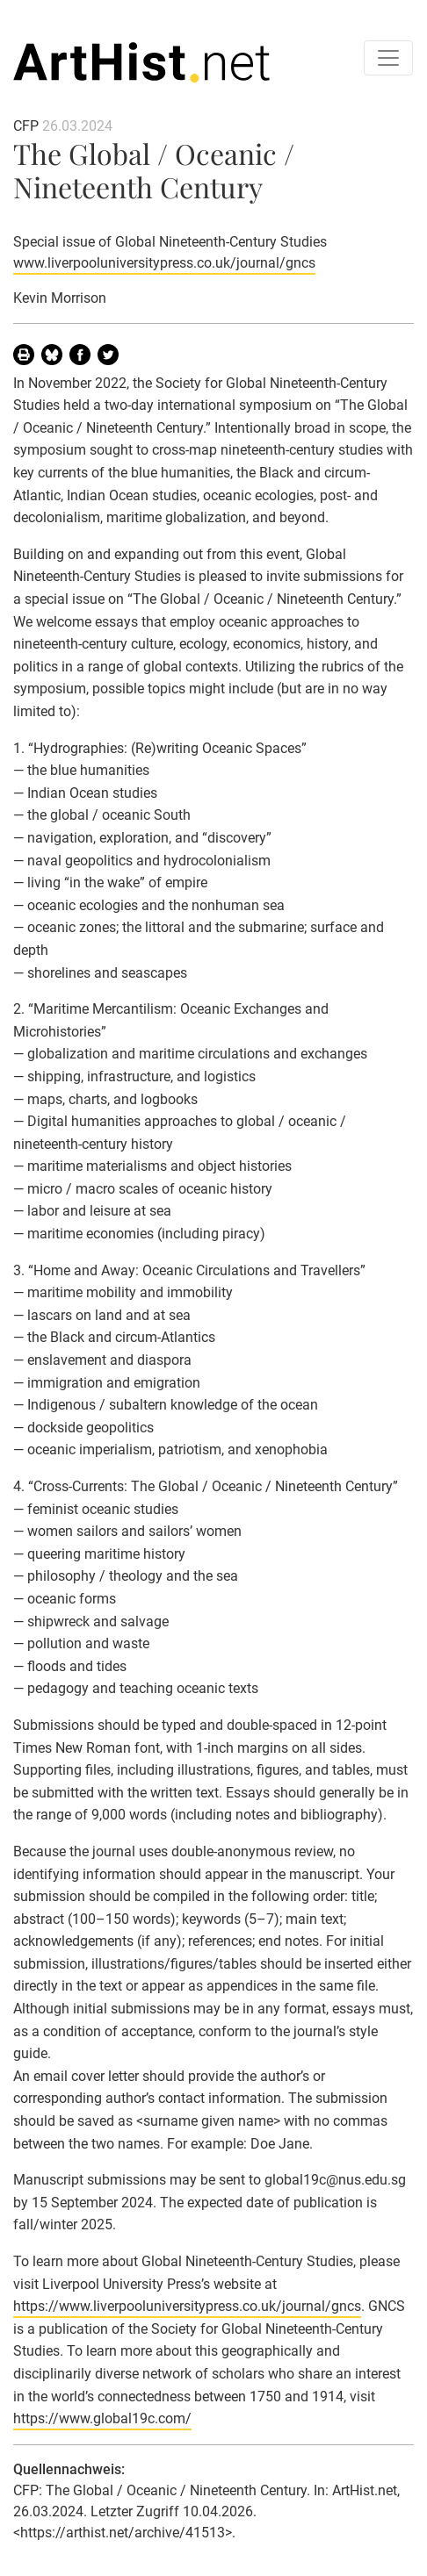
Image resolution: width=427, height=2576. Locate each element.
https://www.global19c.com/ (102, 2418)
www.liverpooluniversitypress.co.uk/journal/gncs (164, 263)
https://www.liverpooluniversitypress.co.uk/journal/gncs (187, 2306)
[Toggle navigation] (388, 57)
